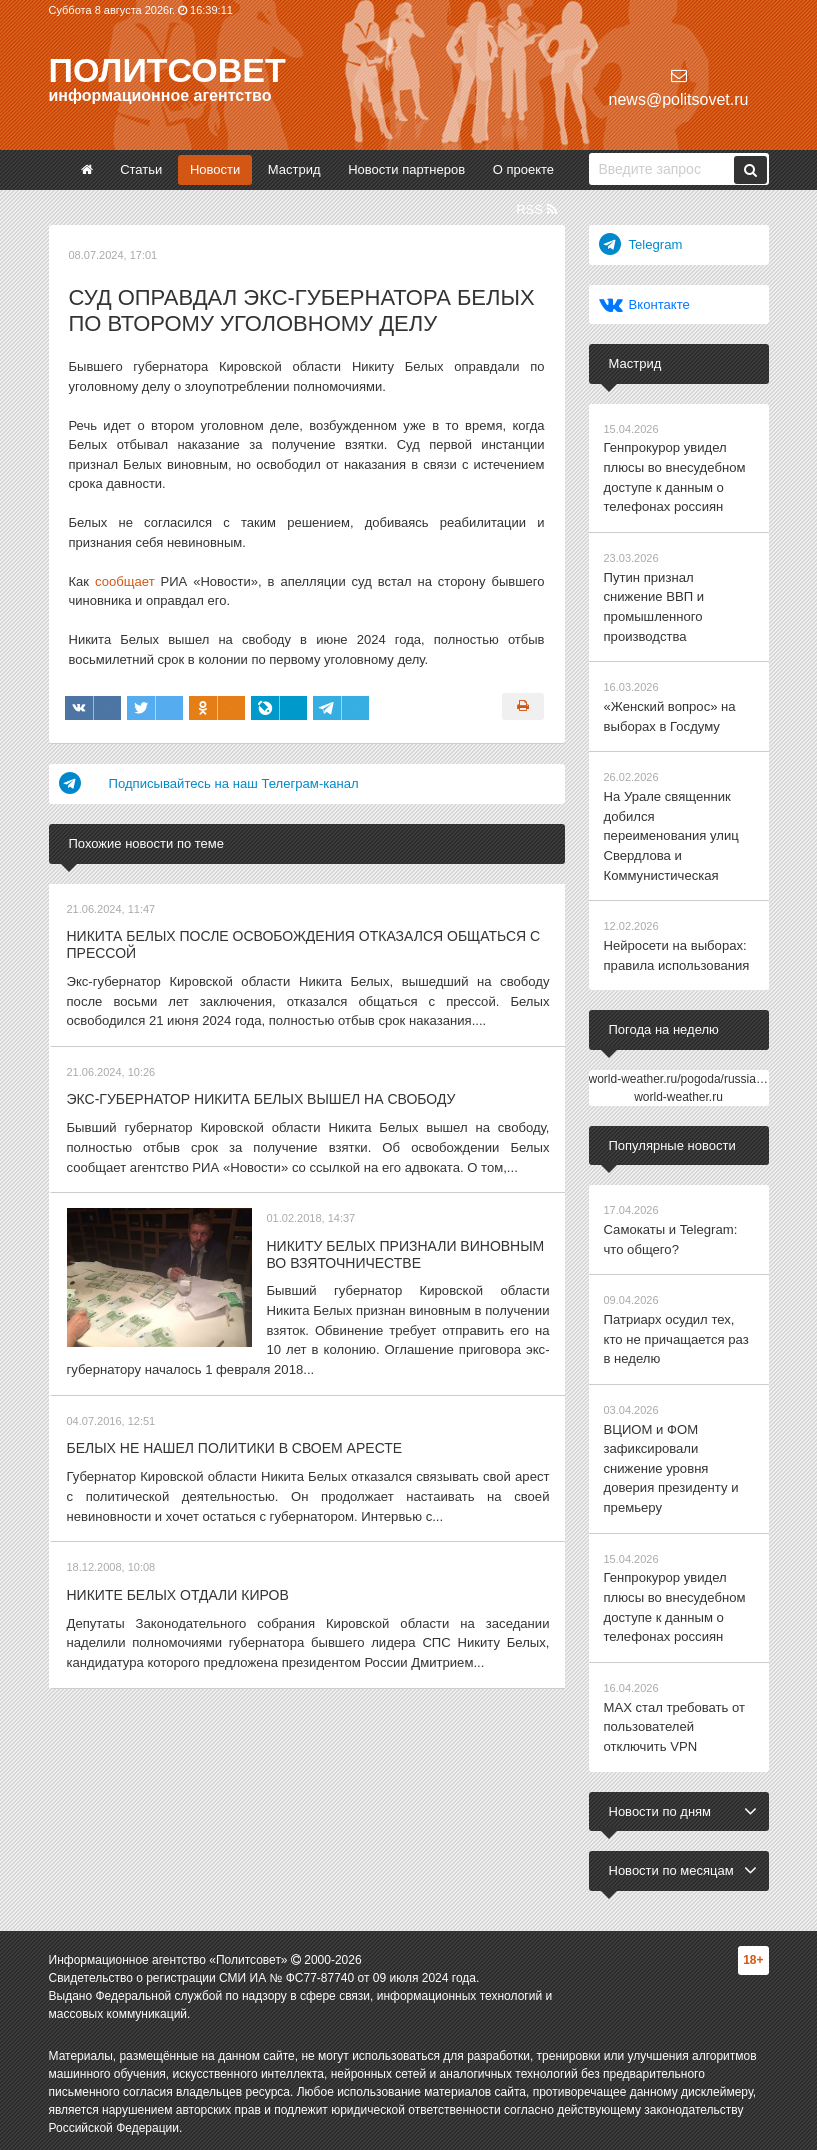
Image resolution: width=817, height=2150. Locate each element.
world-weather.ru (678, 1093)
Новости (215, 169)
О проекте (523, 169)
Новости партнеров (406, 169)
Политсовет (167, 70)
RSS (536, 209)
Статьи (141, 169)
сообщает (124, 581)
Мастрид (294, 169)
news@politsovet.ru (679, 87)
